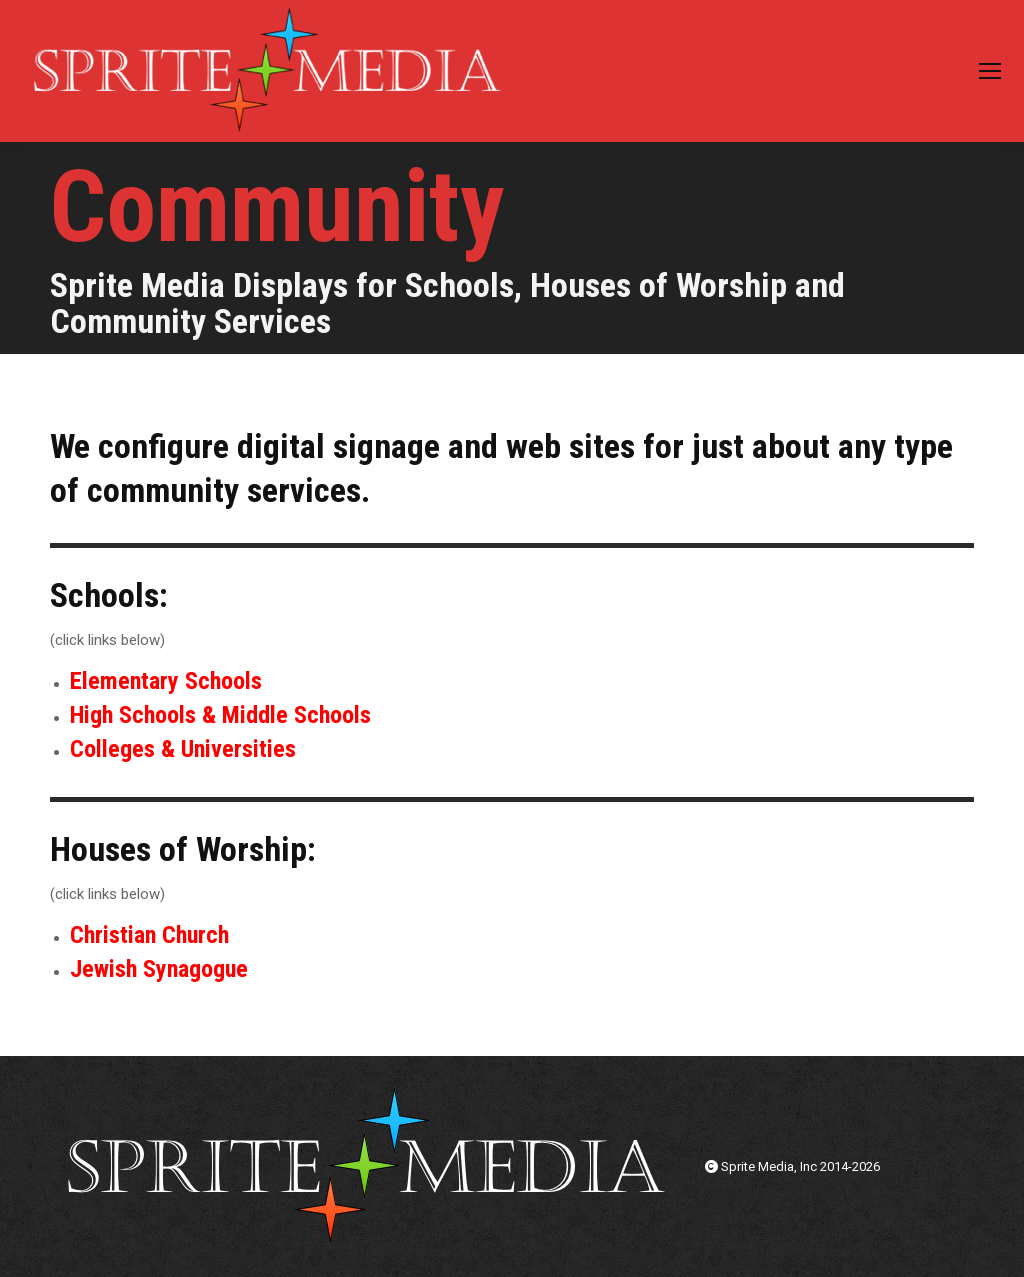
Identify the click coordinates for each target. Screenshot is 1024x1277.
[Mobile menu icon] (990, 71)
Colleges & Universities (183, 749)
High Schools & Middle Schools (220, 715)
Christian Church (149, 935)
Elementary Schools (166, 681)
